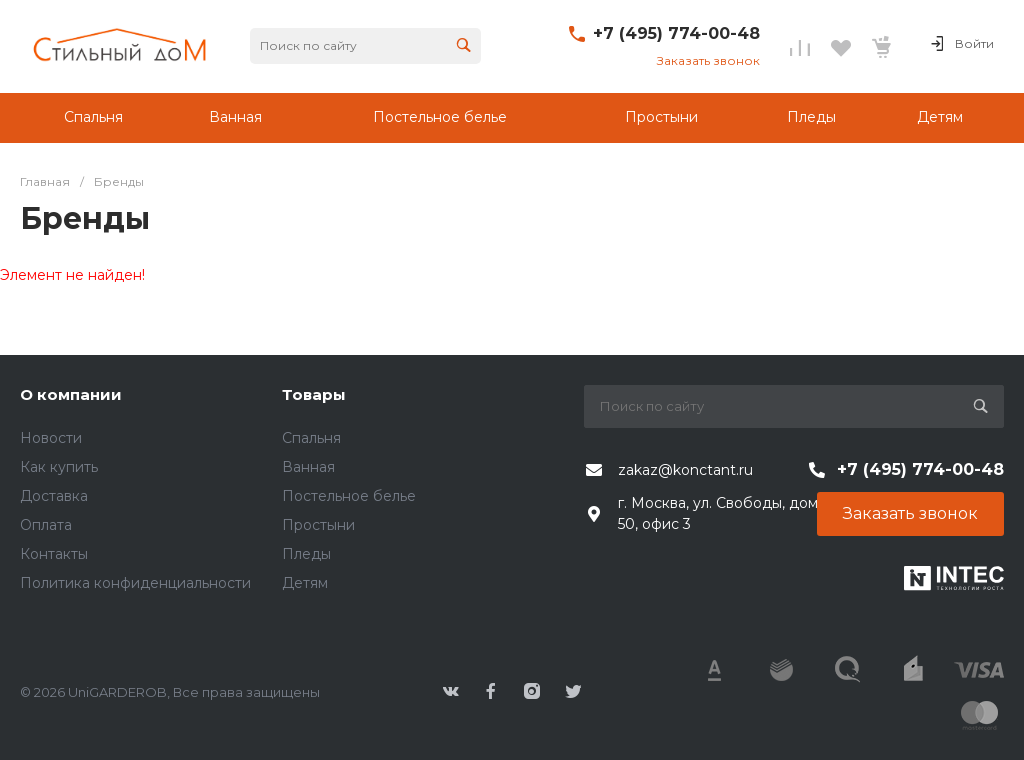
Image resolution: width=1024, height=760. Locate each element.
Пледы (306, 554)
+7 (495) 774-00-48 (676, 33)
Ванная (308, 467)
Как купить (59, 467)
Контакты (54, 554)
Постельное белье (349, 496)
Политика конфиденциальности (135, 583)
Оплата (46, 525)
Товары (314, 394)
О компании (71, 394)
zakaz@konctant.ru (685, 470)
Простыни (318, 525)
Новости (51, 438)
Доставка (54, 496)
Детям (305, 583)
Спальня (311, 438)
